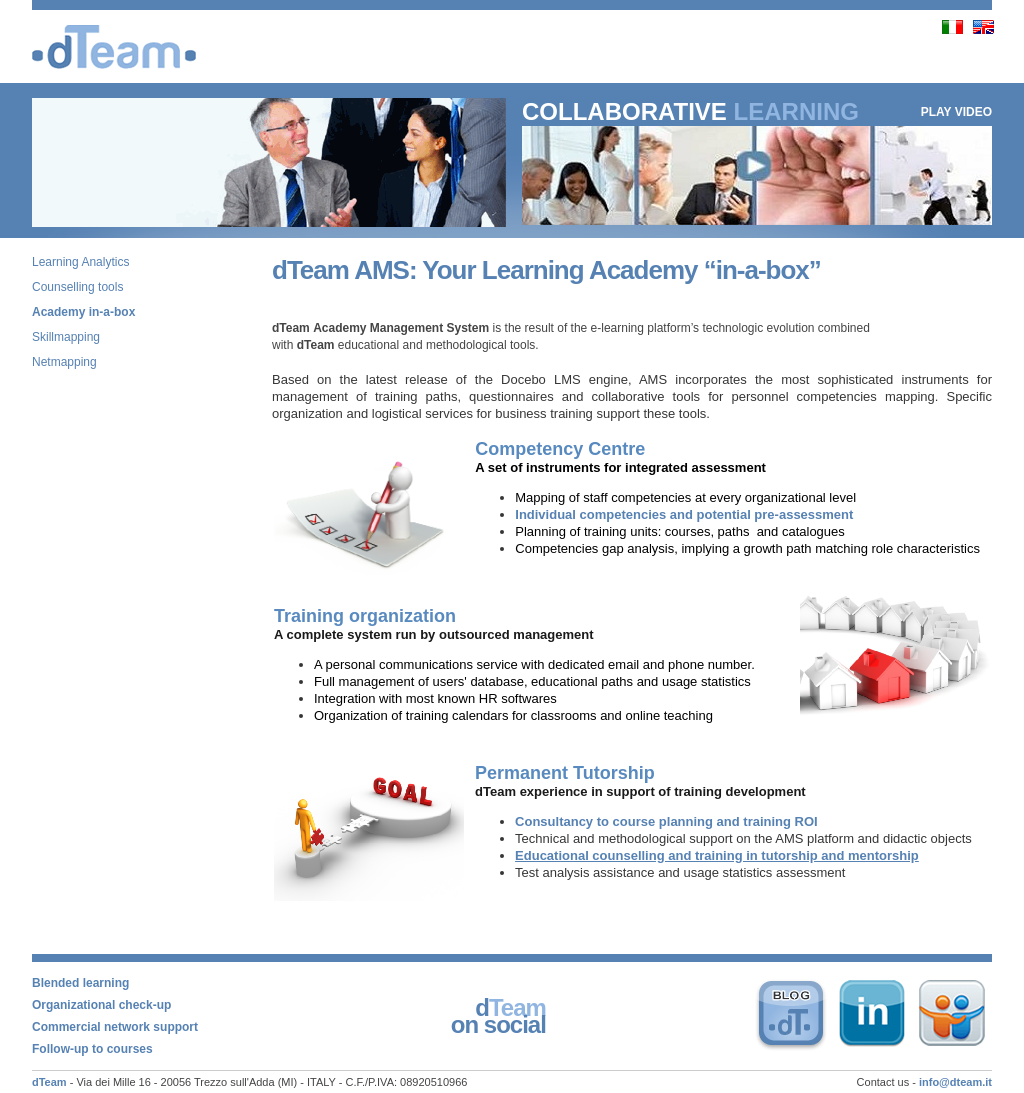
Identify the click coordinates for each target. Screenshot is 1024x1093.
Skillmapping (66, 337)
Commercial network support (115, 1027)
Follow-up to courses (92, 1049)
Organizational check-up (101, 1005)
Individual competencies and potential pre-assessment (684, 514)
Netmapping (64, 362)
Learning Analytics (80, 262)
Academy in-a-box (83, 312)
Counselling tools (77, 287)
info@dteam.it (955, 1082)
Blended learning (80, 983)
